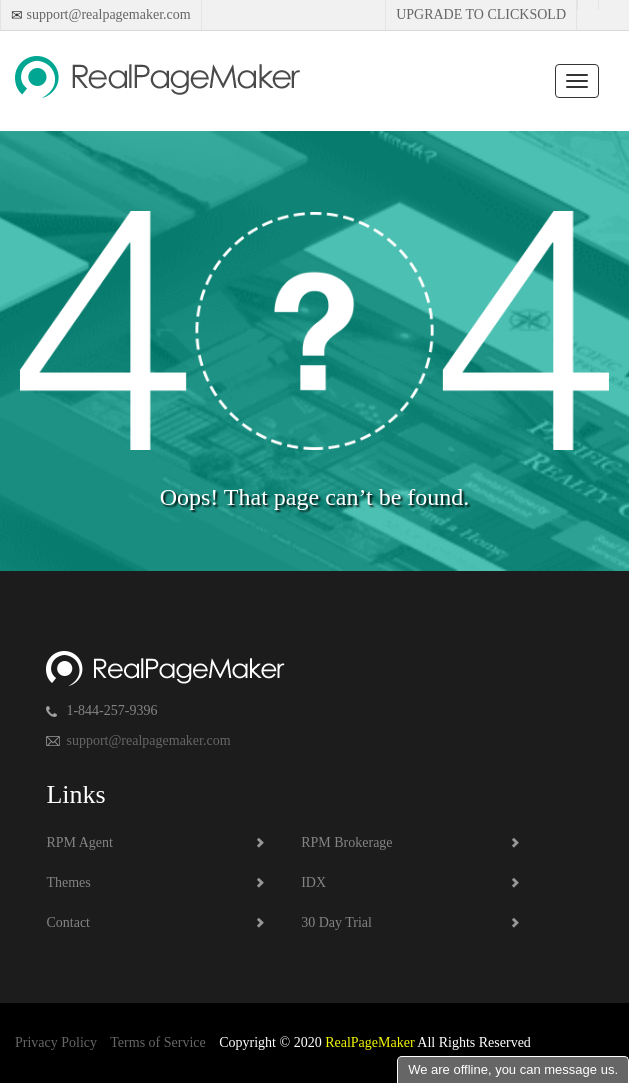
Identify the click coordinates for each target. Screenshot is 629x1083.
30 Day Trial (336, 922)
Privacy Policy (56, 1042)
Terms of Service (157, 1042)
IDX (313, 882)
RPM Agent (79, 842)
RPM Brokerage (346, 842)
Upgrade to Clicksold (481, 14)
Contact (68, 922)
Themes (68, 882)
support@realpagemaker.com (107, 14)
